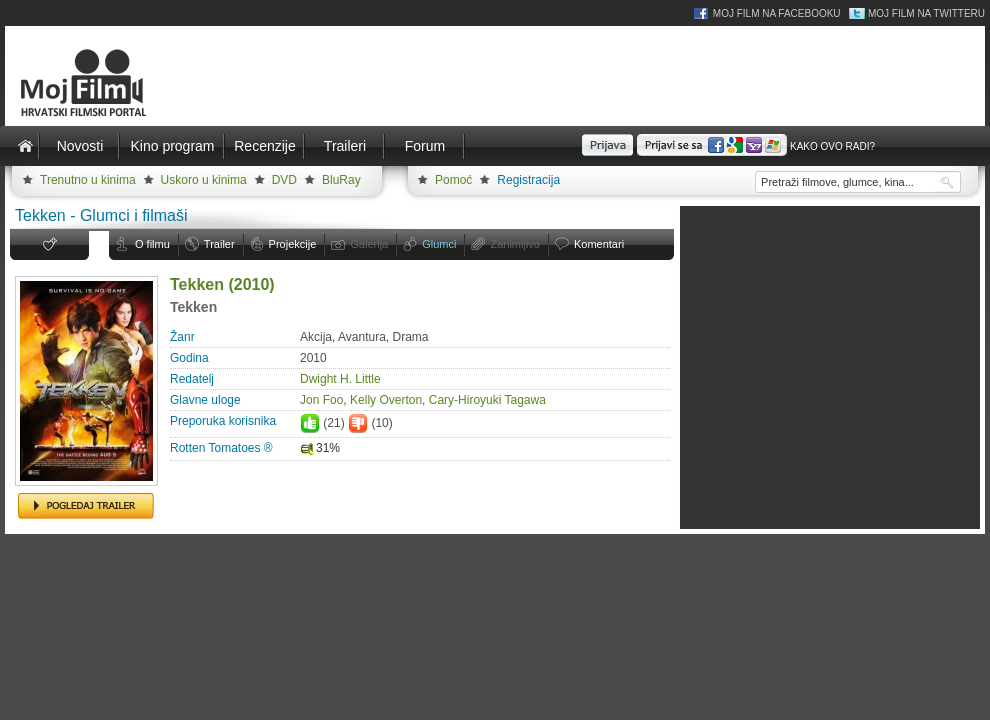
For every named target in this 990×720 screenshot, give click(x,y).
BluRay (341, 180)
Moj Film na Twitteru (926, 13)
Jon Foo (321, 400)
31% (320, 448)
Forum (425, 146)
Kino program (172, 146)
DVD (284, 180)
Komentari (599, 244)
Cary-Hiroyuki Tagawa (487, 400)
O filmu (152, 244)
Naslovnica (25, 146)
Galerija (369, 244)
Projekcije (293, 244)
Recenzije (264, 146)
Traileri (345, 146)
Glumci (439, 244)
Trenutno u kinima (88, 180)
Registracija (528, 180)
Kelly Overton (386, 400)
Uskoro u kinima (204, 180)
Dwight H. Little (340, 379)
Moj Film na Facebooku (777, 13)
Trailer (219, 244)
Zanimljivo (515, 244)
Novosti (80, 146)
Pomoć (453, 180)
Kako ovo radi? (832, 146)
